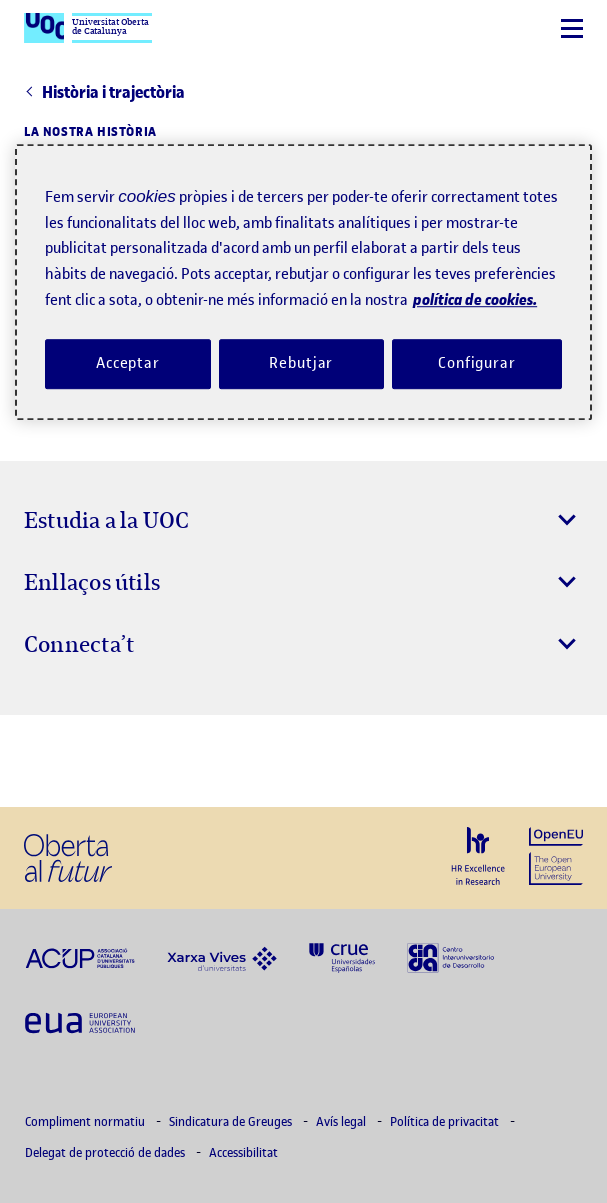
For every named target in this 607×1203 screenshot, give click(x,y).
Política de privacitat (446, 1121)
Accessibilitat (243, 1152)
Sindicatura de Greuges (232, 1121)
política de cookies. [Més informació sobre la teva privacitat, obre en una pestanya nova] (475, 300)
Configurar (477, 363)
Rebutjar (301, 363)
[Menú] (572, 28)
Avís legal (342, 1121)
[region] (303, 282)
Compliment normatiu (86, 1121)
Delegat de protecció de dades (106, 1152)
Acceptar (128, 363)
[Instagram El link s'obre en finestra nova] (46, 761)
